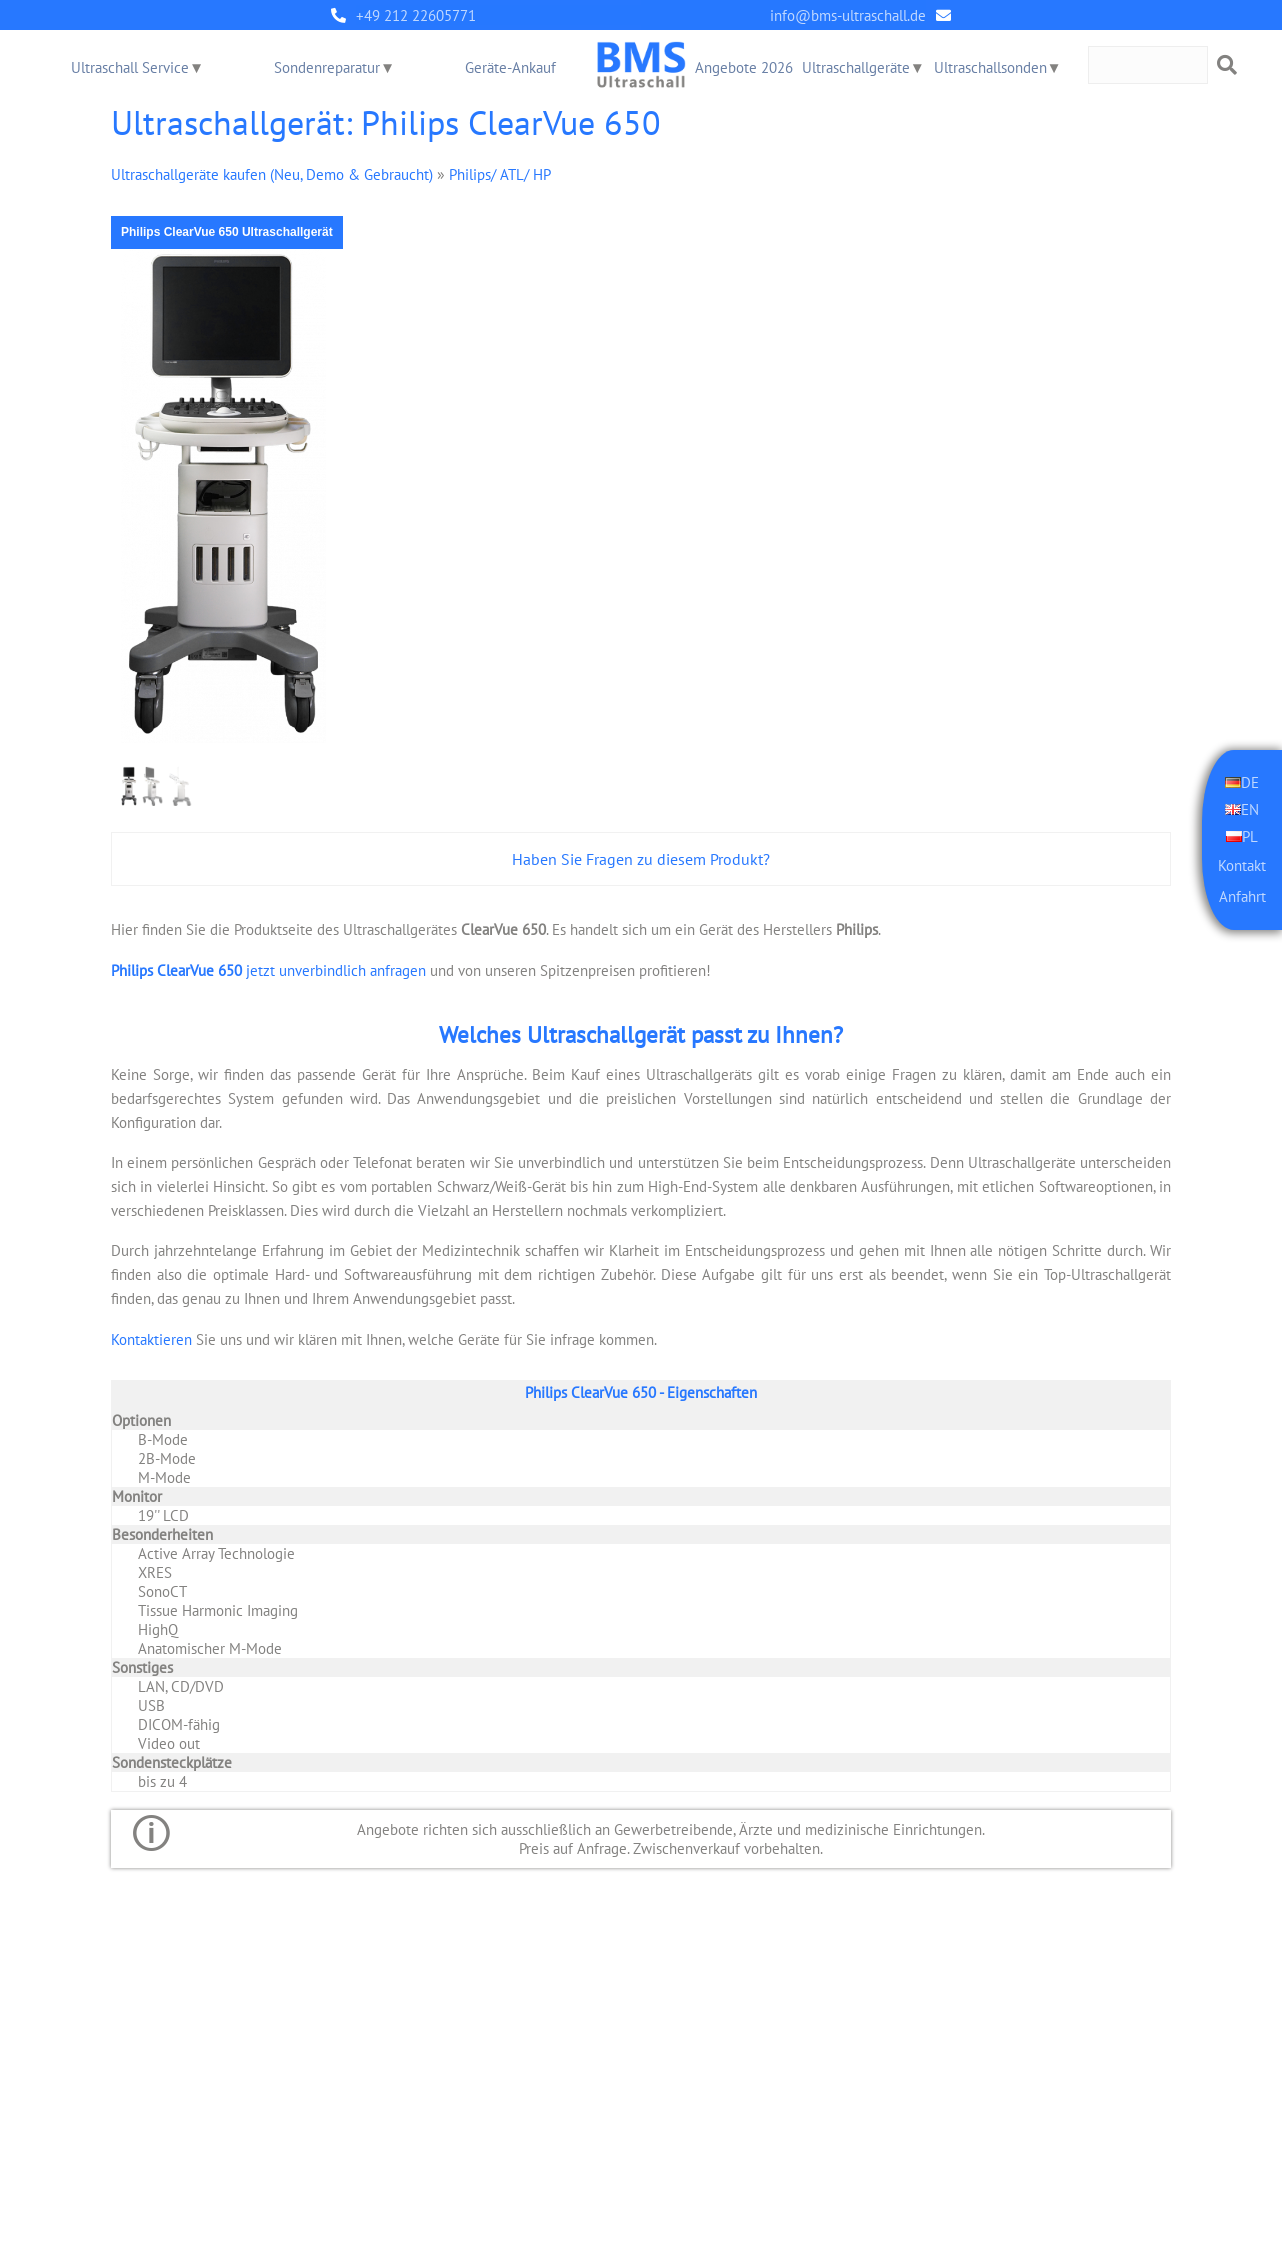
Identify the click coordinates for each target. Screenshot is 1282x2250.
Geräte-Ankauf (510, 67)
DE (1250, 782)
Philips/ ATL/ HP (500, 173)
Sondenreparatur (327, 67)
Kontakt (1242, 863)
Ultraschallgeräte (856, 67)
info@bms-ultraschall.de (848, 15)
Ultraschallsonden (990, 67)
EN (1250, 808)
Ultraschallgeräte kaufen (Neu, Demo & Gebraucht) (272, 173)
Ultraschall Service (130, 67)
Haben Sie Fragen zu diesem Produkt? (641, 859)
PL (1250, 834)
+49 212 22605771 (416, 15)
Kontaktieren (151, 1337)
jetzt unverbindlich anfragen (268, 969)
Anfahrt (1242, 895)
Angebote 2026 (744, 67)
